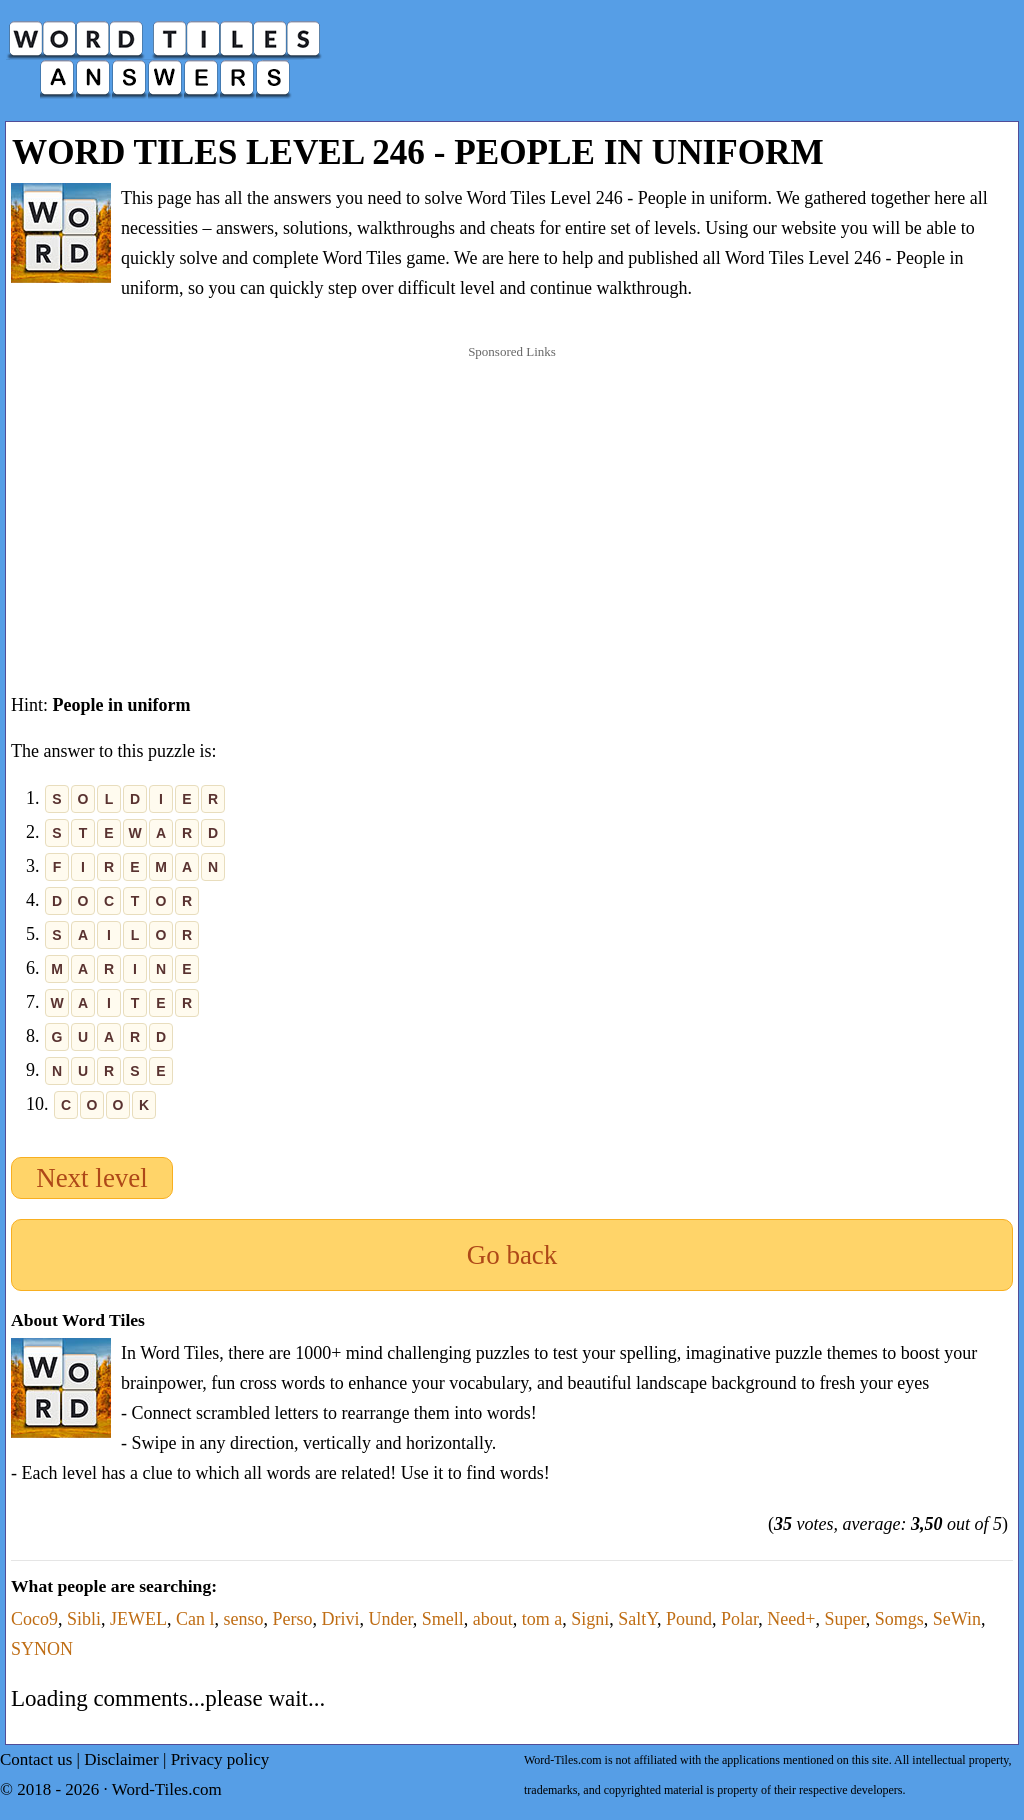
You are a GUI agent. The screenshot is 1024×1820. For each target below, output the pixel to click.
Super (844, 1619)
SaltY (637, 1619)
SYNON (42, 1649)
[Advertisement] (512, 499)
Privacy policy (220, 1759)
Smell (443, 1619)
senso (244, 1619)
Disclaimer (121, 1759)
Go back (512, 1255)
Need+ (791, 1619)
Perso (293, 1619)
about (493, 1619)
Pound (689, 1619)
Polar (739, 1619)
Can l (195, 1619)
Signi (590, 1619)
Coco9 (34, 1619)
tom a (542, 1619)
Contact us (36, 1759)
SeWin (957, 1619)
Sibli (84, 1619)
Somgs (899, 1619)
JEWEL (138, 1619)
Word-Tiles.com (167, 1789)
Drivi (341, 1619)
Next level (92, 1178)
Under (391, 1619)
